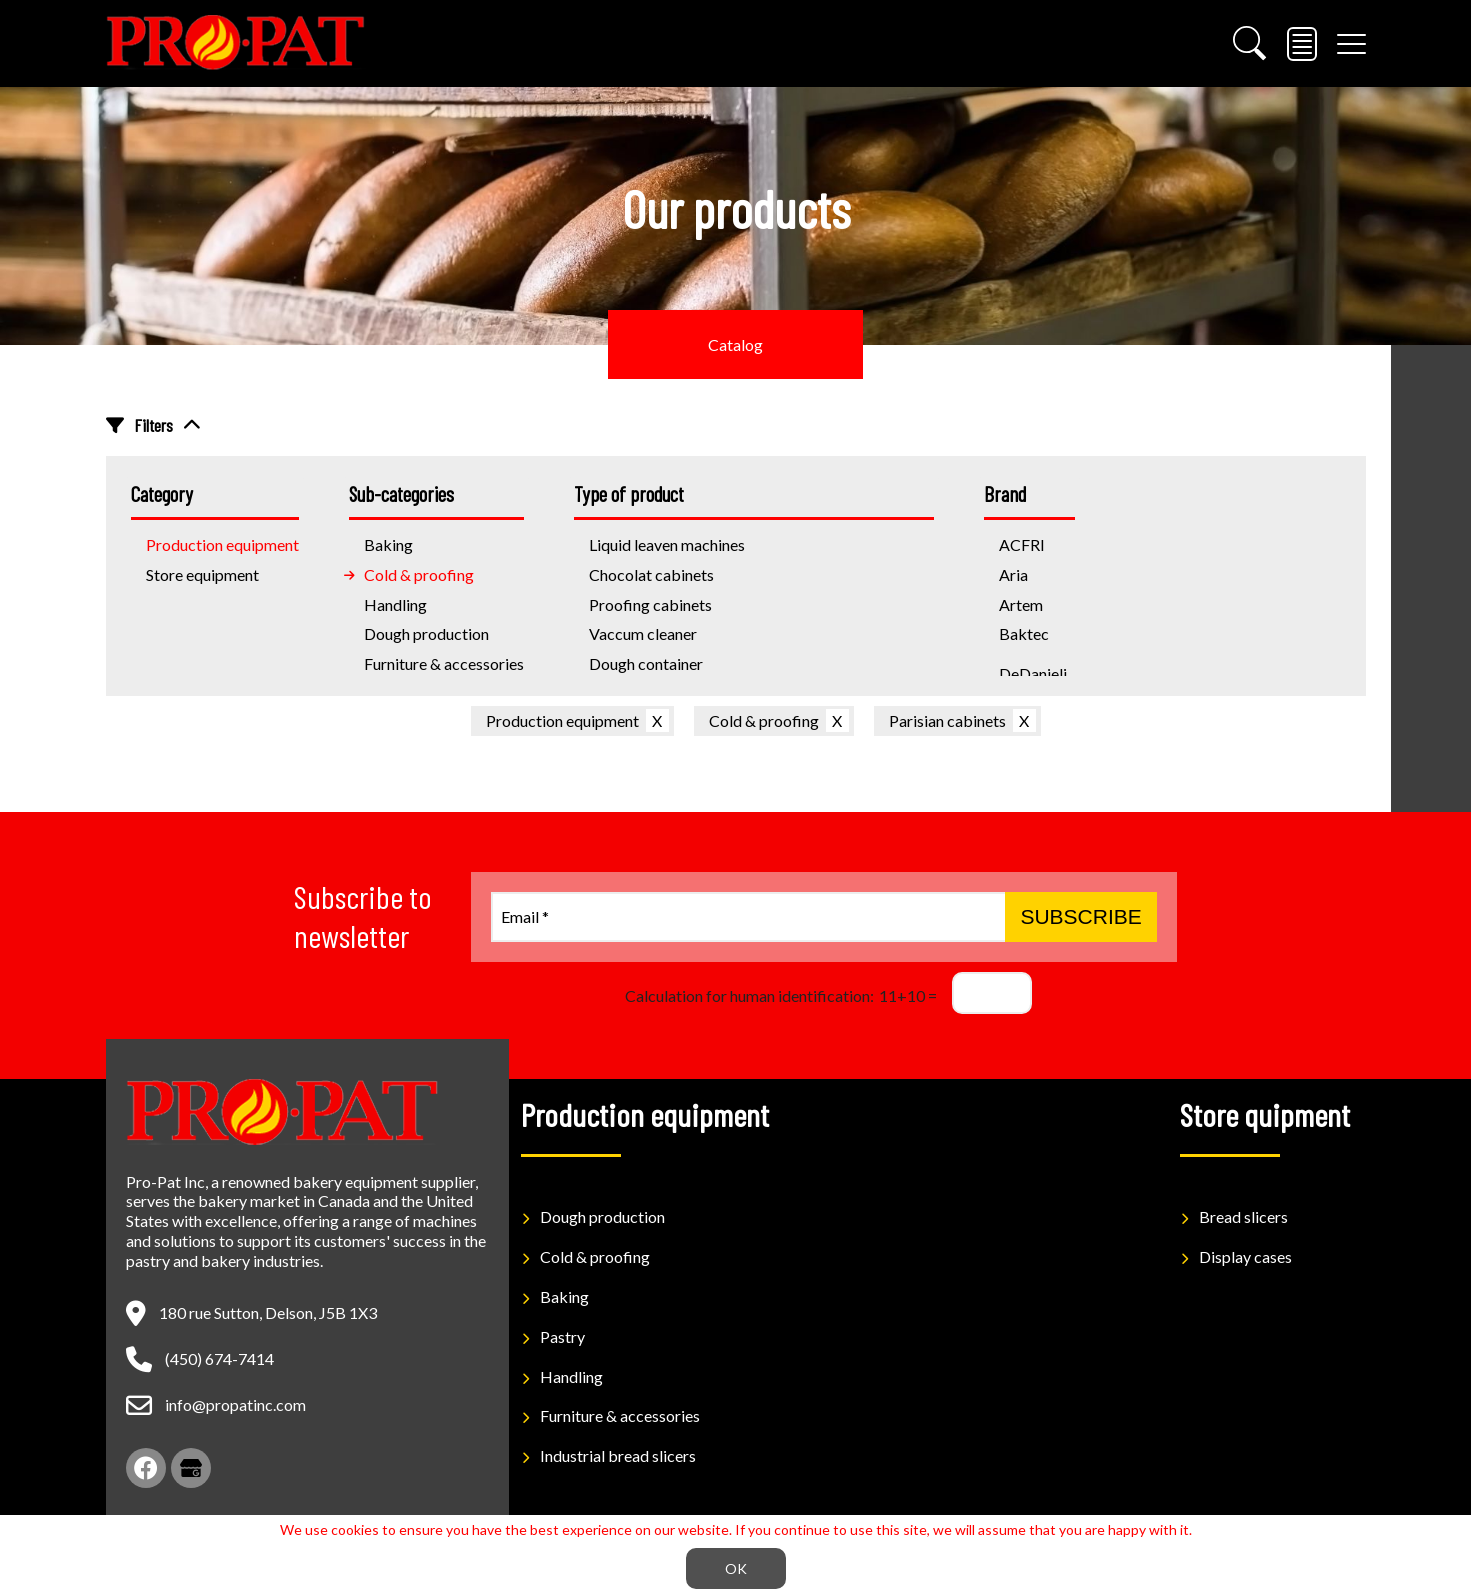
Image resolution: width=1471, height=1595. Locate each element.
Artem (1021, 604)
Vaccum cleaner (643, 633)
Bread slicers (1243, 1216)
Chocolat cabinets (651, 574)
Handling (395, 604)
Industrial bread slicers (618, 1455)
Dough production (426, 633)
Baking (564, 1296)
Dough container (646, 663)
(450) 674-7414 (219, 1358)
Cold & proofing (419, 574)
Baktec (1024, 633)
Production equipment (562, 720)
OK (736, 1568)
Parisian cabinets (947, 720)
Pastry (562, 1336)
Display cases (1245, 1256)
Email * (525, 916)
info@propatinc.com (235, 1404)
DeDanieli (1033, 673)
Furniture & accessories (444, 663)
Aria (1013, 574)
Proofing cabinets (650, 604)
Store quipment (1265, 1114)
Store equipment (202, 574)
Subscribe (1080, 916)
